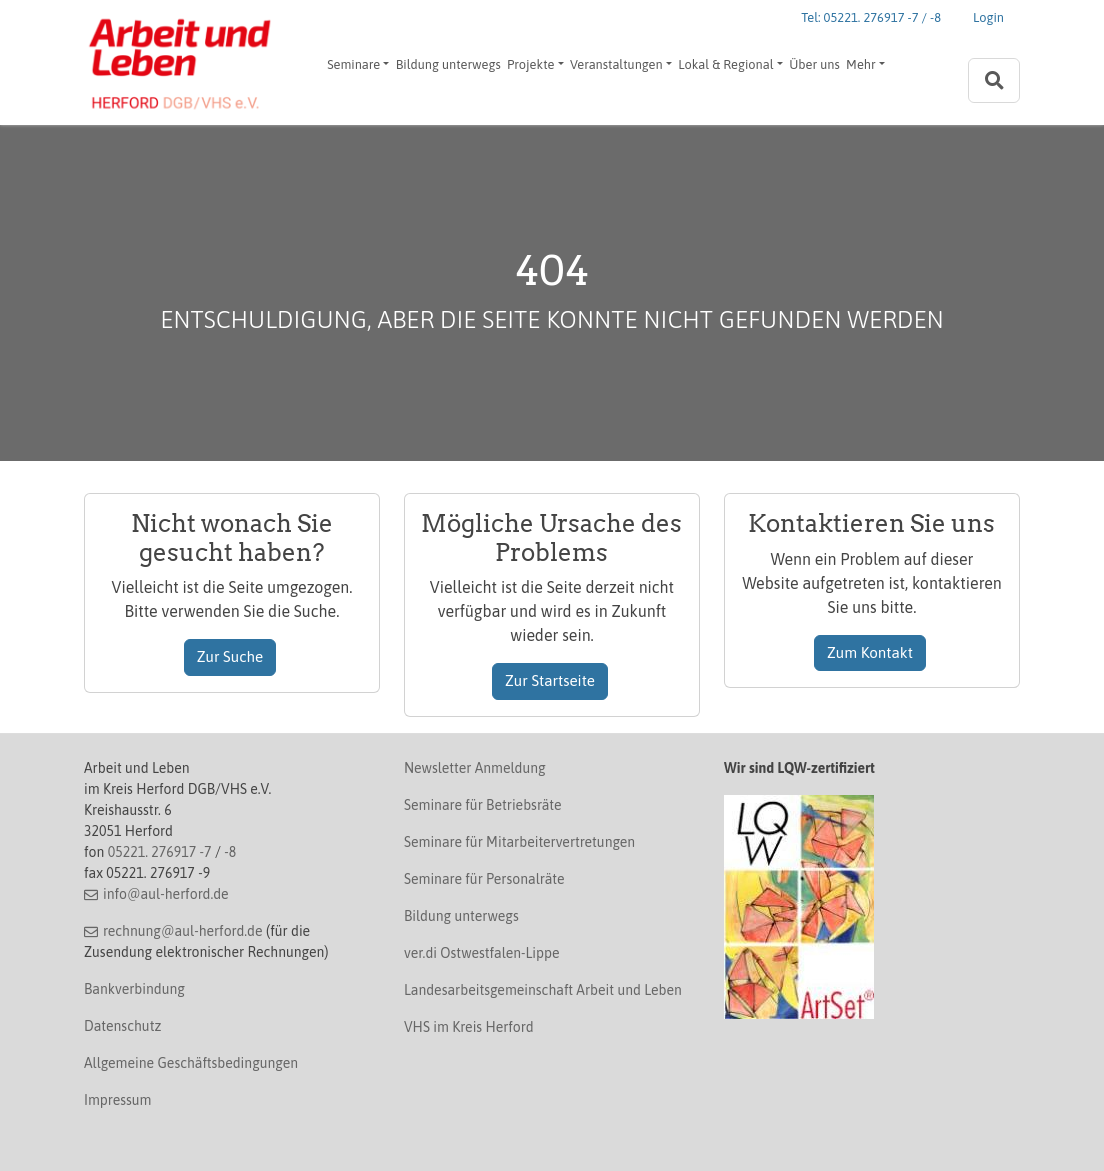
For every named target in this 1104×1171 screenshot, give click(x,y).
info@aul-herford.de (166, 894)
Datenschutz (122, 1026)
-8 (230, 852)
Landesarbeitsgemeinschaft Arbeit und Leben (543, 990)
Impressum (117, 1100)
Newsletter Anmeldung (475, 768)
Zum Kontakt (870, 652)
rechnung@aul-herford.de (183, 931)
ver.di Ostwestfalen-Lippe (482, 953)
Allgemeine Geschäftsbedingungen (191, 1063)
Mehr (861, 64)
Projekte (530, 64)
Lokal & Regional (725, 64)
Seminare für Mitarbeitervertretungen (519, 842)
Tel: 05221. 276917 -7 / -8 (871, 17)
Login (988, 17)
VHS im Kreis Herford (469, 1027)
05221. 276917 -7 (160, 852)
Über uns (814, 64)
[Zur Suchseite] (994, 80)
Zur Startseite (550, 680)
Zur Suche (230, 656)
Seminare (353, 64)
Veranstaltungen (616, 64)
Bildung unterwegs (448, 64)
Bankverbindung (134, 989)
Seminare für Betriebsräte (483, 805)
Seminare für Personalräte (484, 879)
